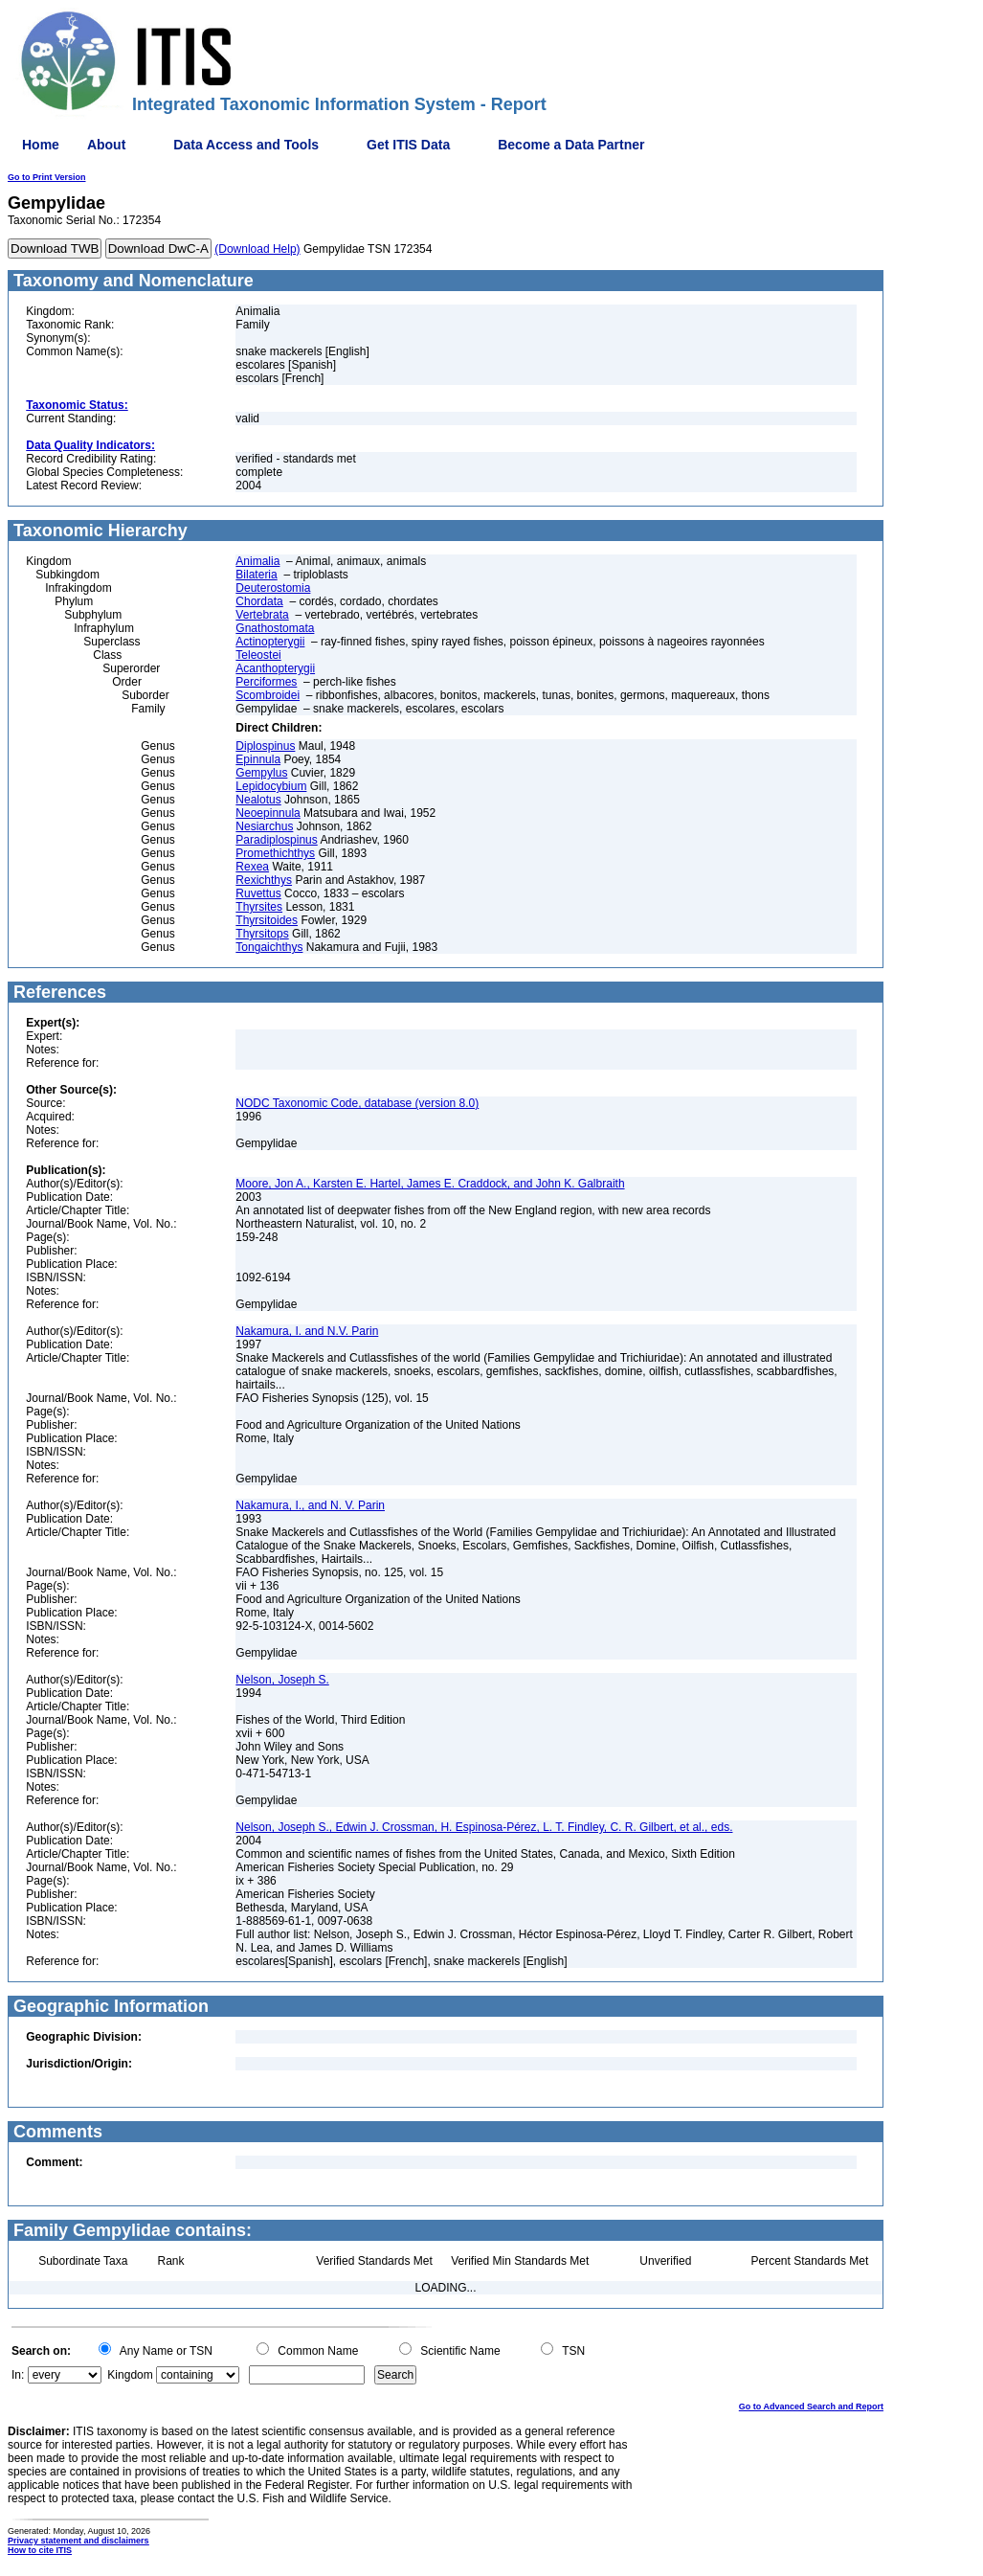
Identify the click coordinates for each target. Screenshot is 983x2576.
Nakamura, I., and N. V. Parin (310, 1505)
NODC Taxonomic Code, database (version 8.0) (357, 1103)
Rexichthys (263, 880)
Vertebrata (261, 614)
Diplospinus (265, 746)
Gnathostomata (274, 628)
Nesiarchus (264, 826)
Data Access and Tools (246, 144)
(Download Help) (257, 249)
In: (17, 2375)
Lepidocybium (270, 786)
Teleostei (257, 655)
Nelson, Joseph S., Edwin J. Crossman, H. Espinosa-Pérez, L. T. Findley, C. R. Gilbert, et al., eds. (483, 1827)
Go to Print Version (47, 177)
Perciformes (266, 682)
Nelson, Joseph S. (281, 1679)
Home (40, 144)
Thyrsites (258, 907)
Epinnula (257, 759)
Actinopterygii (269, 641)
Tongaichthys (268, 947)
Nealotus (257, 799)
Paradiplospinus (276, 840)
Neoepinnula (267, 813)
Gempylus (261, 773)
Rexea (252, 866)
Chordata (258, 601)
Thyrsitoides (266, 920)
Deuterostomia (272, 588)
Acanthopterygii (275, 668)
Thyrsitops (261, 933)
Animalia (257, 561)
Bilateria (256, 574)
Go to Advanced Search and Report (811, 2406)
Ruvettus (257, 893)
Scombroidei (267, 695)
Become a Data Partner (571, 144)
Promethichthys (275, 853)
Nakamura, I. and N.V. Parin (306, 1331)
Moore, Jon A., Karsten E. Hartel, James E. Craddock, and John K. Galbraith (429, 1183)
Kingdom (129, 2375)
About (106, 144)
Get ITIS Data (408, 144)
